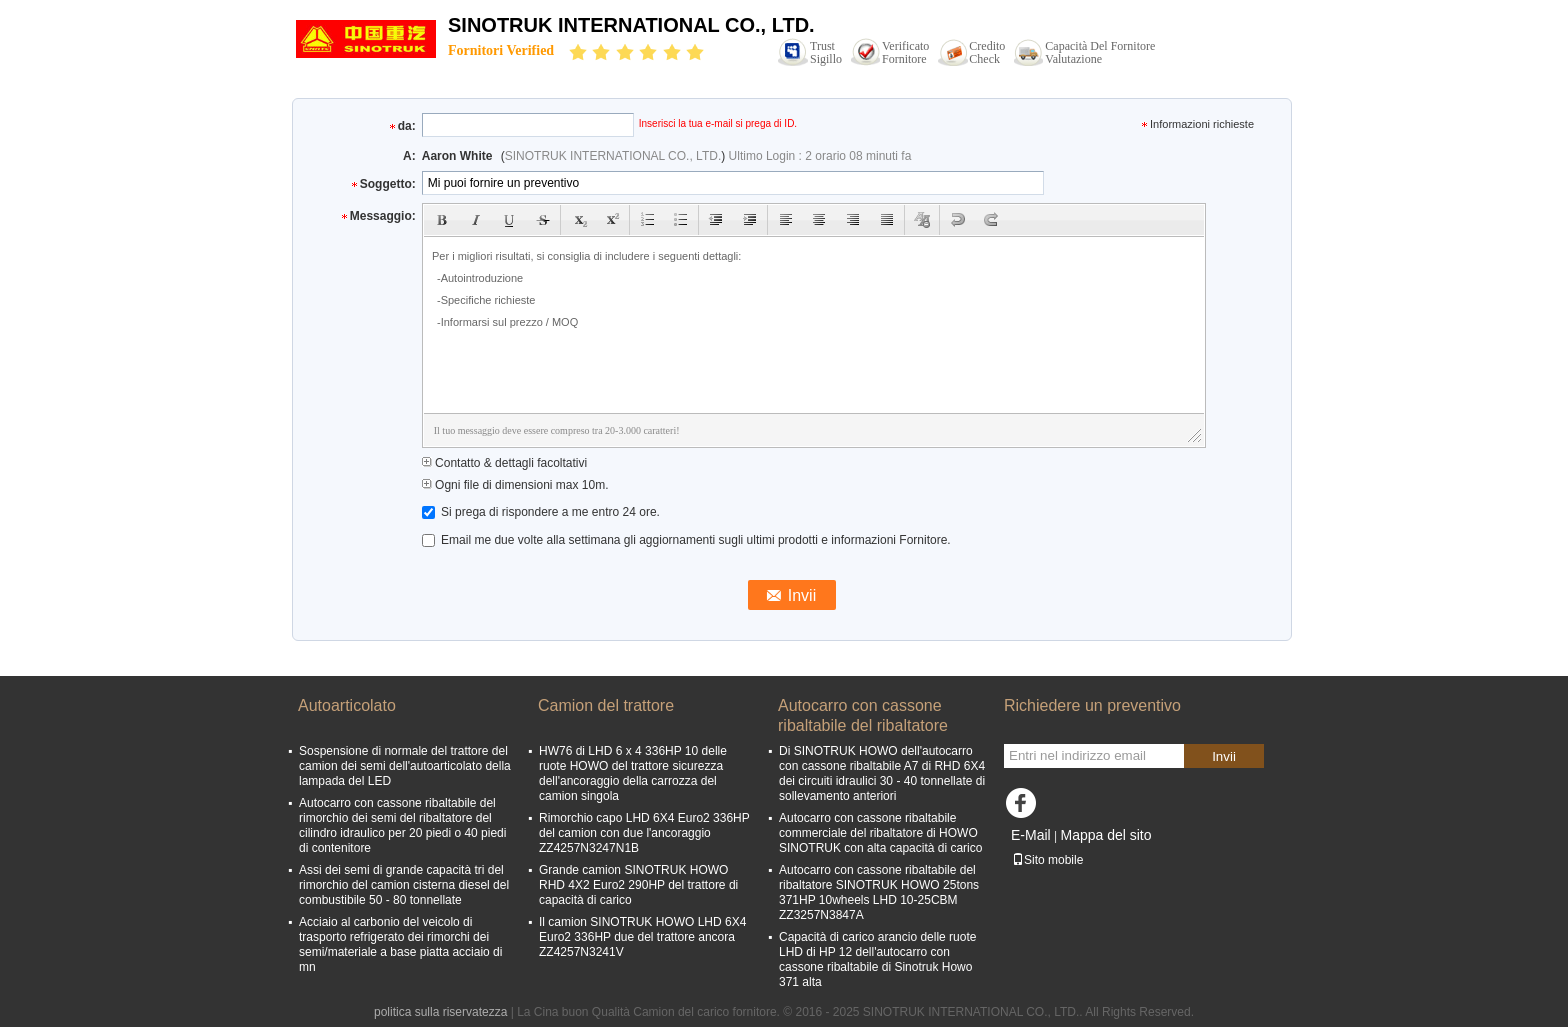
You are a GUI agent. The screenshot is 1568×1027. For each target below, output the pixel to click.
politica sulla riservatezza (440, 1012)
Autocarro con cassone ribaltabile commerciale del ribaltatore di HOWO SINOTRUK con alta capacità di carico (880, 833)
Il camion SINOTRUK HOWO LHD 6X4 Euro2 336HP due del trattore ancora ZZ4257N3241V (642, 937)
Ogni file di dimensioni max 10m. (515, 485)
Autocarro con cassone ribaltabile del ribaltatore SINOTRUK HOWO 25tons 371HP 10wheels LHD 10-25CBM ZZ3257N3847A (879, 892)
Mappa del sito (1105, 835)
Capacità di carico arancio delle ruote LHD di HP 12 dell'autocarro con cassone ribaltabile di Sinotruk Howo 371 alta (877, 959)
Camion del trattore (606, 705)
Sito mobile (1047, 860)
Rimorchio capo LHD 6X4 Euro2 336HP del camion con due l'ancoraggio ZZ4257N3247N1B (644, 833)
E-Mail (1031, 835)
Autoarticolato (347, 705)
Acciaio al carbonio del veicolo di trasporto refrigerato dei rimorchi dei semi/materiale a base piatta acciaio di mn (400, 944)
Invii (1224, 756)
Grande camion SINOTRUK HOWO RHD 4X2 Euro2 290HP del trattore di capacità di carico (638, 885)
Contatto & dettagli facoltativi (504, 463)
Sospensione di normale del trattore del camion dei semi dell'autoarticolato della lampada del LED (405, 766)
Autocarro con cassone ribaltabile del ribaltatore (863, 715)
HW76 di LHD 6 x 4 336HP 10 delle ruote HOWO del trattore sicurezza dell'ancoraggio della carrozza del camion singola (633, 773)
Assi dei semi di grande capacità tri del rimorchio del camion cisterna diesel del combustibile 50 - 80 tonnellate (404, 885)
